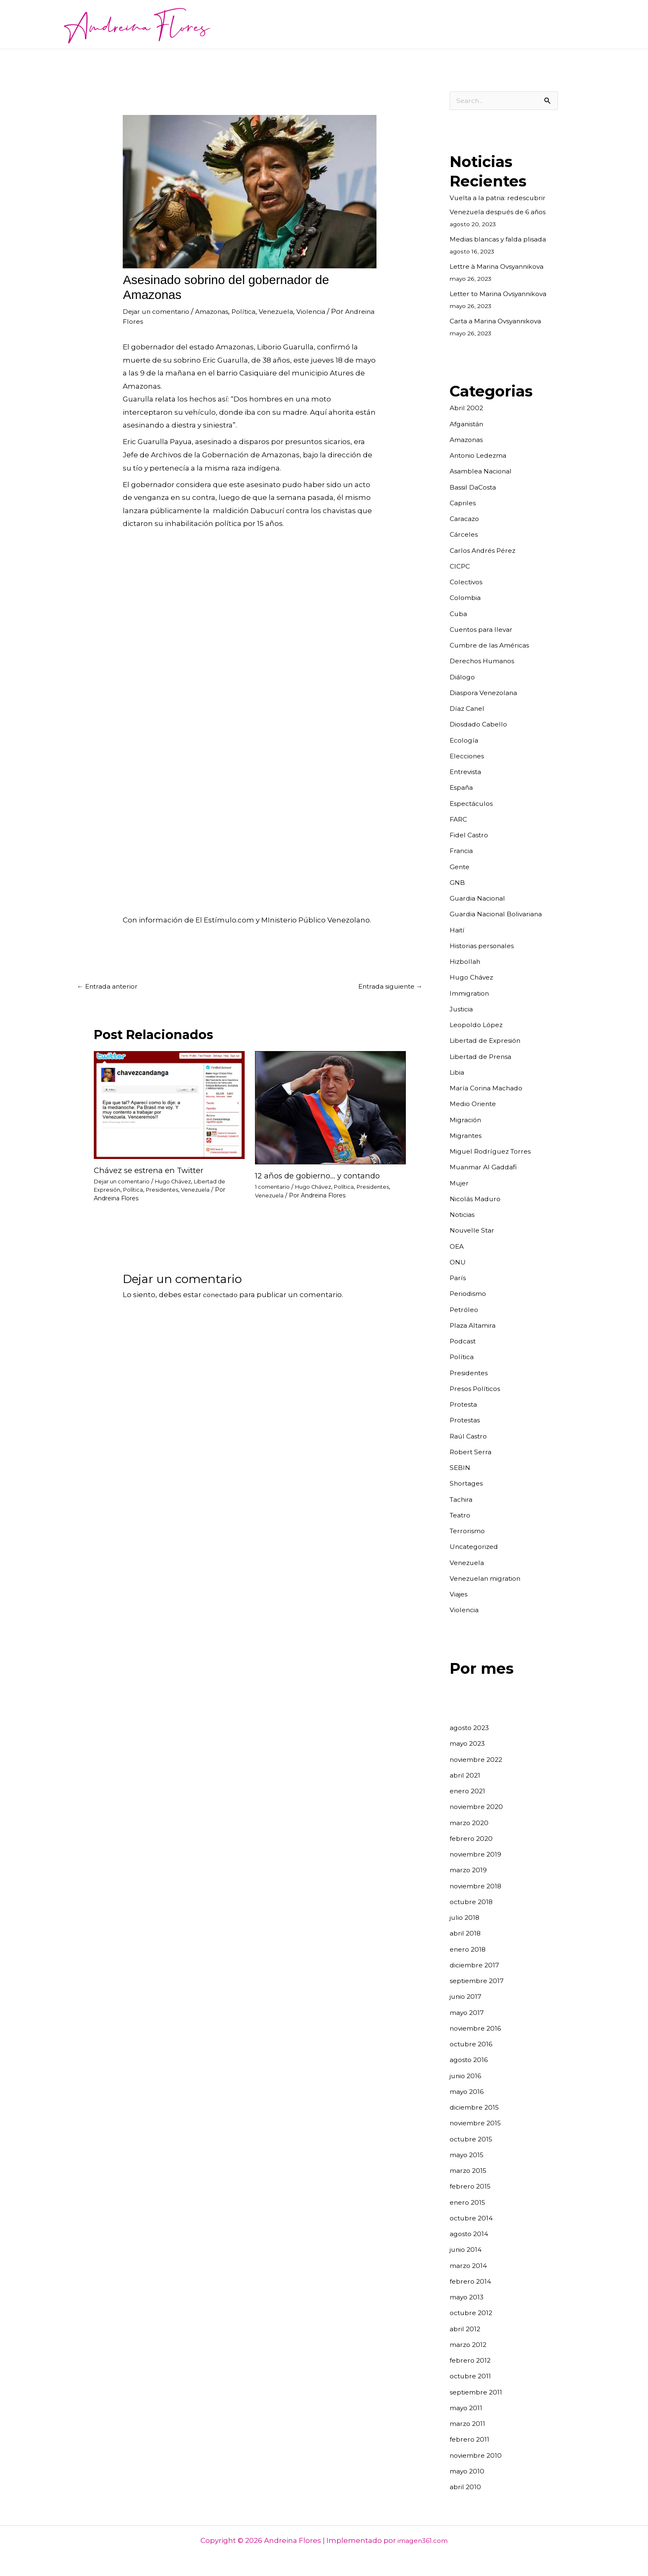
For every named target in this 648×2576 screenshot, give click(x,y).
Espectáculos (474, 804)
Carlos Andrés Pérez (486, 551)
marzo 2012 (470, 2345)
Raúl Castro (470, 1436)
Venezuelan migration (489, 1579)
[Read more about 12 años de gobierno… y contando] (330, 1108)
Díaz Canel (469, 709)
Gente (461, 867)
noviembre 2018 (478, 1886)
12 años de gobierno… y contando (321, 1177)
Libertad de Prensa (484, 1057)
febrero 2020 (473, 1839)
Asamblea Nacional (484, 471)
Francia (463, 851)
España (463, 788)
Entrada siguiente (386, 987)
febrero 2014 (472, 2281)
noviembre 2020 (479, 1807)
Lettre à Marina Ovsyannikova (502, 267)
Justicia (463, 1009)
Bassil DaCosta (476, 487)
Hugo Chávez (178, 1182)
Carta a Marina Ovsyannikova (500, 321)
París (458, 1278)
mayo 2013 (468, 2297)
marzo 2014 (470, 2266)
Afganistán (469, 424)
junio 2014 (467, 2250)
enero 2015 (469, 2202)
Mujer (460, 1183)
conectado (222, 1296)
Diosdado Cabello (481, 724)
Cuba (459, 614)
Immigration (472, 993)
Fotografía (415, 24)
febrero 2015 (471, 2186)
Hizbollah (467, 962)
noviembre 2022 (479, 1760)
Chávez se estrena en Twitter (153, 1171)
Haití (458, 930)
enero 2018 (469, 1949)
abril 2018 (466, 1933)
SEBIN (461, 1468)
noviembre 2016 (478, 2028)
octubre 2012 (473, 2313)
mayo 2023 (469, 1744)
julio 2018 (466, 1918)
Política (257, 311)
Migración (467, 1120)
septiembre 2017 (479, 1981)
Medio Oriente (475, 1104)
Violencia (331, 311)
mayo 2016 (468, 2092)
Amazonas (222, 311)
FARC (459, 819)
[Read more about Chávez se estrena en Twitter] (169, 1106)
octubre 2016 (473, 2044)
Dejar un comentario (160, 311)
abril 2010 (466, 2487)
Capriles (464, 503)
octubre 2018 (473, 1902)
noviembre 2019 (478, 1854)
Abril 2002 (467, 408)
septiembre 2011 (478, 2392)
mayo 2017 (468, 2013)
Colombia (467, 598)
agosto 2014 (471, 2234)
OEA (457, 1247)
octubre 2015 (473, 2139)
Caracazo (466, 519)
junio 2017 (467, 1997)
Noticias (324, 24)
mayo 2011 (467, 2408)
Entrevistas (368, 24)
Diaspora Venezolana (487, 693)
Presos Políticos (478, 1389)
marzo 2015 (470, 2171)
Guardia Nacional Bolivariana (501, 914)
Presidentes (166, 1191)
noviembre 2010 (478, 2456)
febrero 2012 (471, 2360)
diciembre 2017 (477, 1965)
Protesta (465, 1404)
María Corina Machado (489, 1088)
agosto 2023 (471, 1728)
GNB (458, 883)
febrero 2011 (471, 2439)
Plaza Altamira (475, 1325)
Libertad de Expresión (489, 1041)
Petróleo (465, 1310)
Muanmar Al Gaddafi (486, 1167)
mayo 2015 (468, 2155)
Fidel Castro (471, 835)
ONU (458, 1262)
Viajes (460, 1594)
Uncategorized (476, 1547)
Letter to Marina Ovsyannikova (503, 294)
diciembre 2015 (477, 2107)
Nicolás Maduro (477, 1199)
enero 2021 (469, 1791)
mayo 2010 (468, 2471)
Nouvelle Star (474, 1230)
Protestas (467, 1420)
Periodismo (470, 1294)
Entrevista (468, 772)
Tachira (463, 1500)
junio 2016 (467, 2076)
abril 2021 (466, 1775)
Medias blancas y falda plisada (503, 239)
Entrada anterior (110, 987)
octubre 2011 (472, 2376)
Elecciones (469, 756)
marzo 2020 (471, 1823)
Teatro (461, 1515)
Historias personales (486, 946)
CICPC (461, 566)
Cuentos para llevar (477, 24)
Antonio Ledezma (482, 456)
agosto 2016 (471, 2060)
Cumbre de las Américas (494, 645)
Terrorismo (470, 1531)
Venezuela (293, 311)
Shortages (468, 1483)
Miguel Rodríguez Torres (494, 1151)
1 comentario (274, 1188)
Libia (458, 1072)
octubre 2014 (473, 2218)
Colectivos (468, 582)
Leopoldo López (478, 1025)
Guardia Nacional (480, 898)
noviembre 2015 (478, 2123)
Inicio (235, 24)
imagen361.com (422, 2541)
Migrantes (468, 1136)
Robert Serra (472, 1452)
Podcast (464, 1341)
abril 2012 (466, 2329)
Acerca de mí (278, 24)
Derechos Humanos (486, 661)
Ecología (465, 740)
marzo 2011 (469, 2424)
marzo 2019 (470, 1870)
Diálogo (463, 677)
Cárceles (465, 534)
